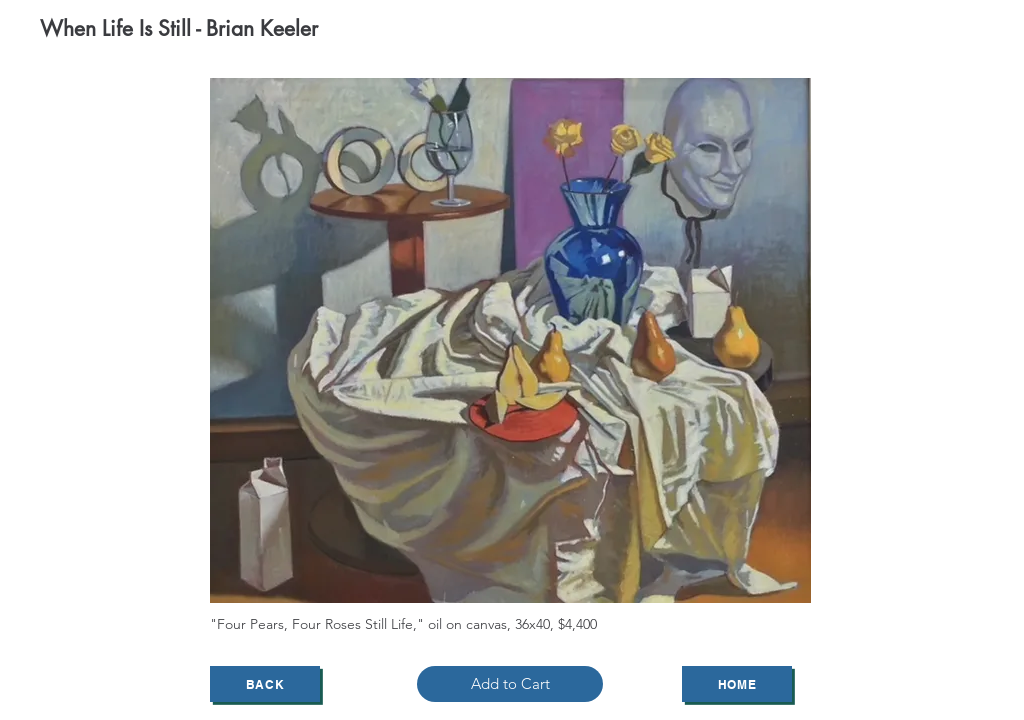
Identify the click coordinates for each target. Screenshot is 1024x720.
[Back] (265, 684)
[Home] (737, 684)
